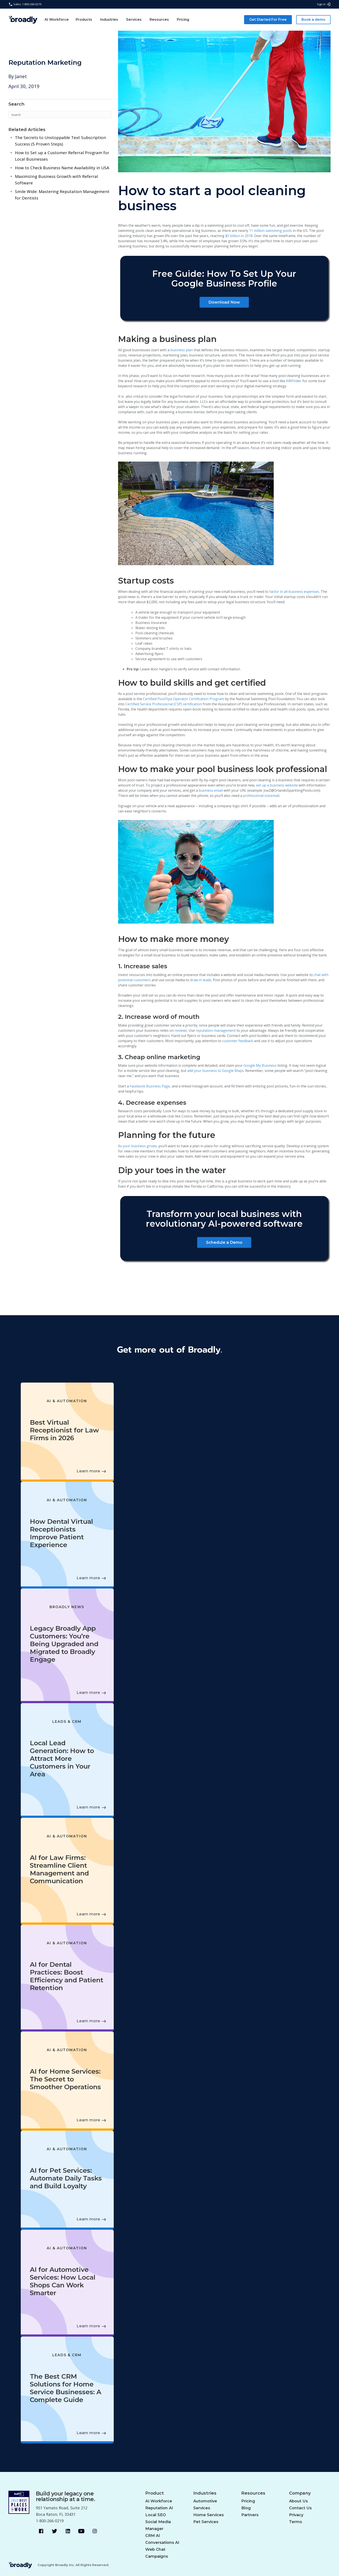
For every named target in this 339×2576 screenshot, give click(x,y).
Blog (246, 2508)
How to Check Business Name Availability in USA (62, 168)
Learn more (88, 1471)
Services (134, 19)
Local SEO (155, 2515)
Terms (295, 2521)
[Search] (60, 114)
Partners (250, 2515)
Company (300, 2493)
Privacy (296, 2515)
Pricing (183, 19)
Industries (109, 19)
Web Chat (155, 2549)
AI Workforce (57, 19)
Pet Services (205, 2521)
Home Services (208, 2515)
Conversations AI (162, 2542)
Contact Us (300, 2508)
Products (84, 19)
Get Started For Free (268, 19)
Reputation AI (159, 2508)
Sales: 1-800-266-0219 (24, 4)
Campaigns (156, 2556)
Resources (159, 19)
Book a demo (313, 19)
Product (154, 2493)
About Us (298, 2501)
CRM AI (152, 2535)
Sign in (324, 4)
